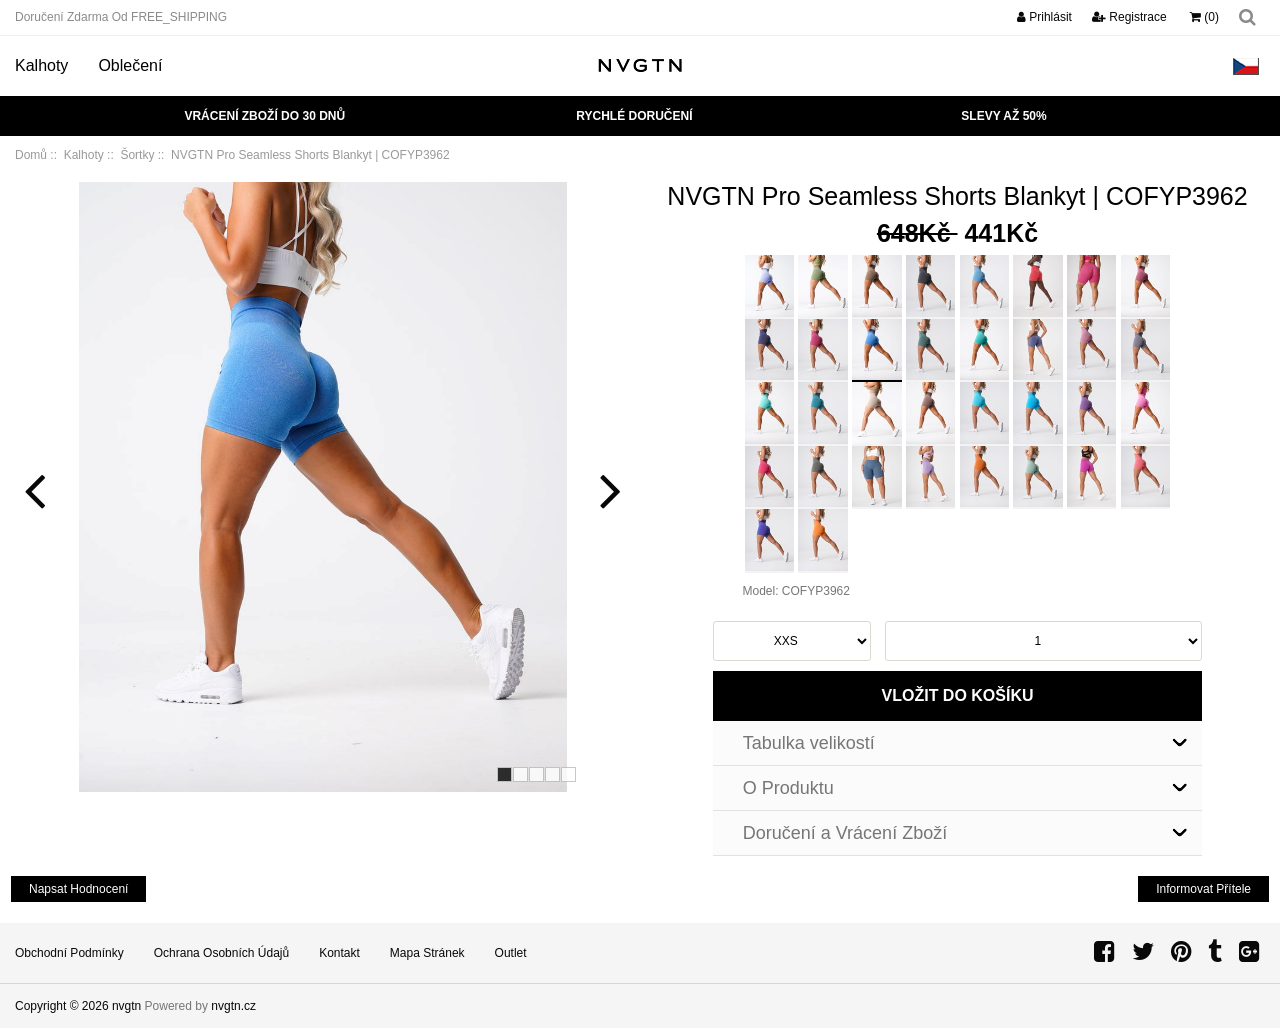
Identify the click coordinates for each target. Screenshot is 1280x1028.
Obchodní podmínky (69, 953)
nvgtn (126, 1006)
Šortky (137, 155)
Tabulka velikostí (809, 743)
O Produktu (788, 788)
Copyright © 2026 (63, 1006)
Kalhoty (41, 65)
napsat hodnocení (78, 889)
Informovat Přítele (1203, 889)
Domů (31, 155)
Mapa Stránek (427, 953)
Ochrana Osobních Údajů (221, 953)
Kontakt (339, 953)
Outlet (511, 953)
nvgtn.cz (233, 1006)
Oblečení (130, 65)
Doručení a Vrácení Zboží (845, 833)
